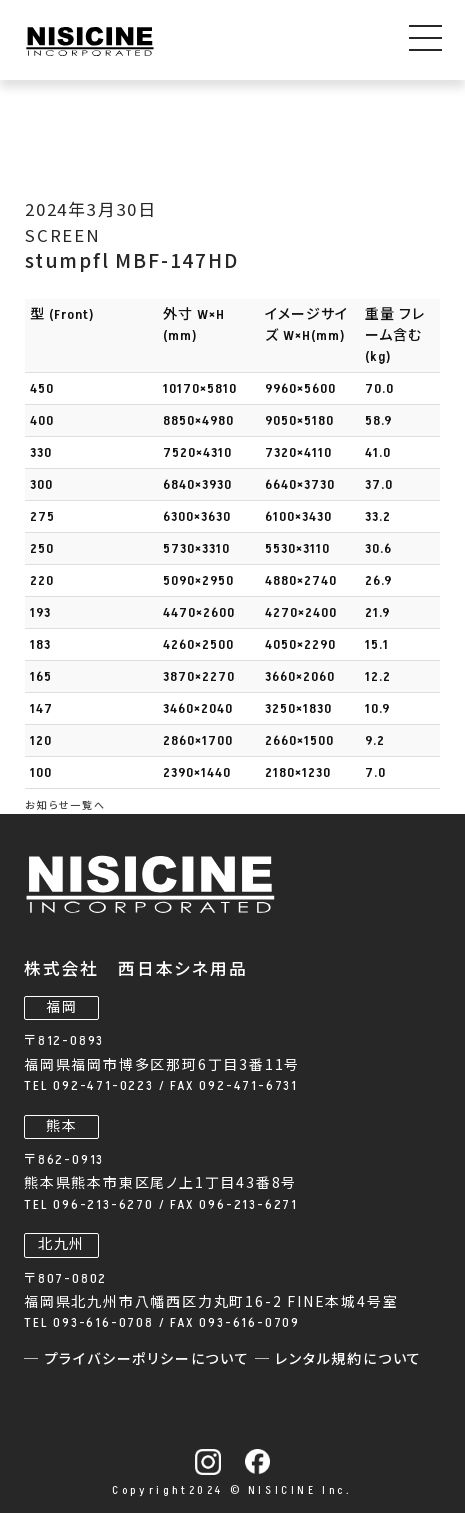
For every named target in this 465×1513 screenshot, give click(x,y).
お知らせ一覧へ (65, 806)
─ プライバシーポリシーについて (139, 1359)
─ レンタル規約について (339, 1359)
